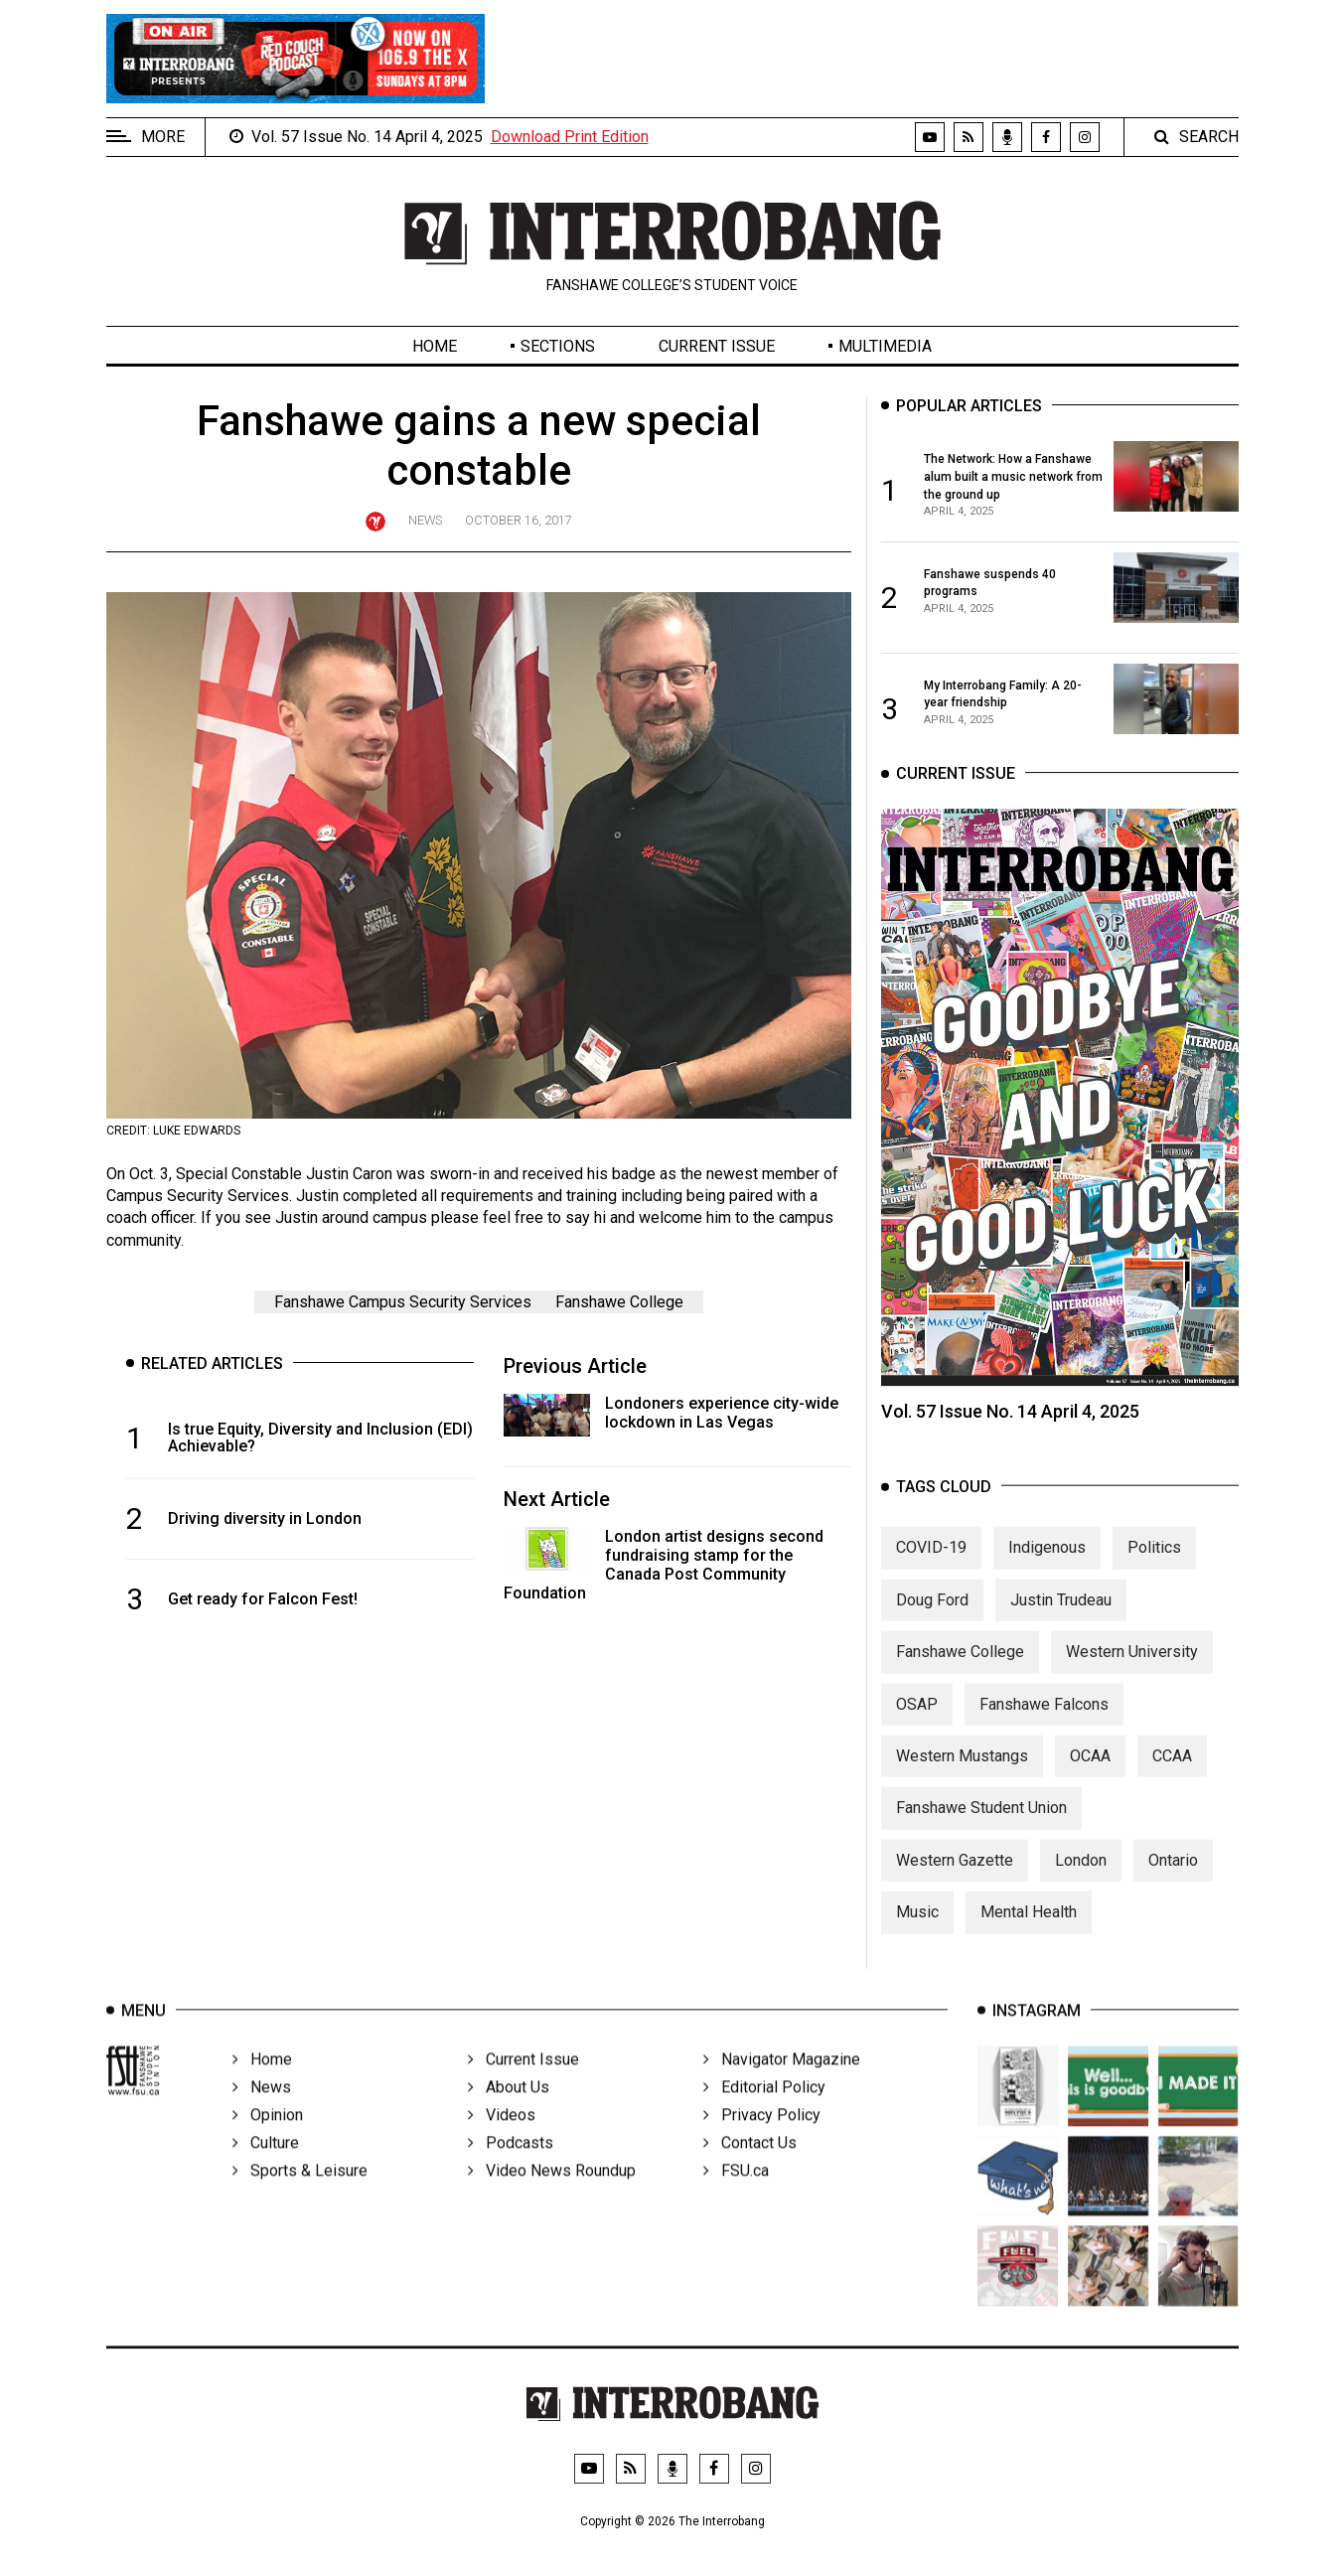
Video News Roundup (552, 2199)
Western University (1132, 1670)
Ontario (1173, 1878)
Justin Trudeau (1061, 1617)
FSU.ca (736, 2199)
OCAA (1090, 1773)
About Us (508, 2115)
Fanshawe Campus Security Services (402, 1301)
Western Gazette (954, 1878)
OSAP (917, 1722)
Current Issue (717, 346)
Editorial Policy (764, 2115)
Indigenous (1047, 1566)
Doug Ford (932, 1617)
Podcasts (510, 2171)
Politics (1154, 1566)
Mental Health (1028, 1930)
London (1081, 1878)
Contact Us (750, 2171)
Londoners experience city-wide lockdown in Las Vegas (721, 1413)
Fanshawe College (619, 1301)
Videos (501, 2143)
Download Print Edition (570, 136)
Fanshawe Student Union (981, 1826)
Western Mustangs (962, 1773)
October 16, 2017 (518, 520)
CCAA (1172, 1773)
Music (917, 1930)
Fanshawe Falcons (1044, 1722)
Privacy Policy (762, 2143)
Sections (558, 346)
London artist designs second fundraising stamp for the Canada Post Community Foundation (664, 1565)
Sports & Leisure (300, 2199)
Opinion (267, 2143)
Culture (265, 2171)
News (425, 520)
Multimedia (885, 346)
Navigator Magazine (781, 2087)
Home (434, 346)
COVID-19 (931, 1566)
